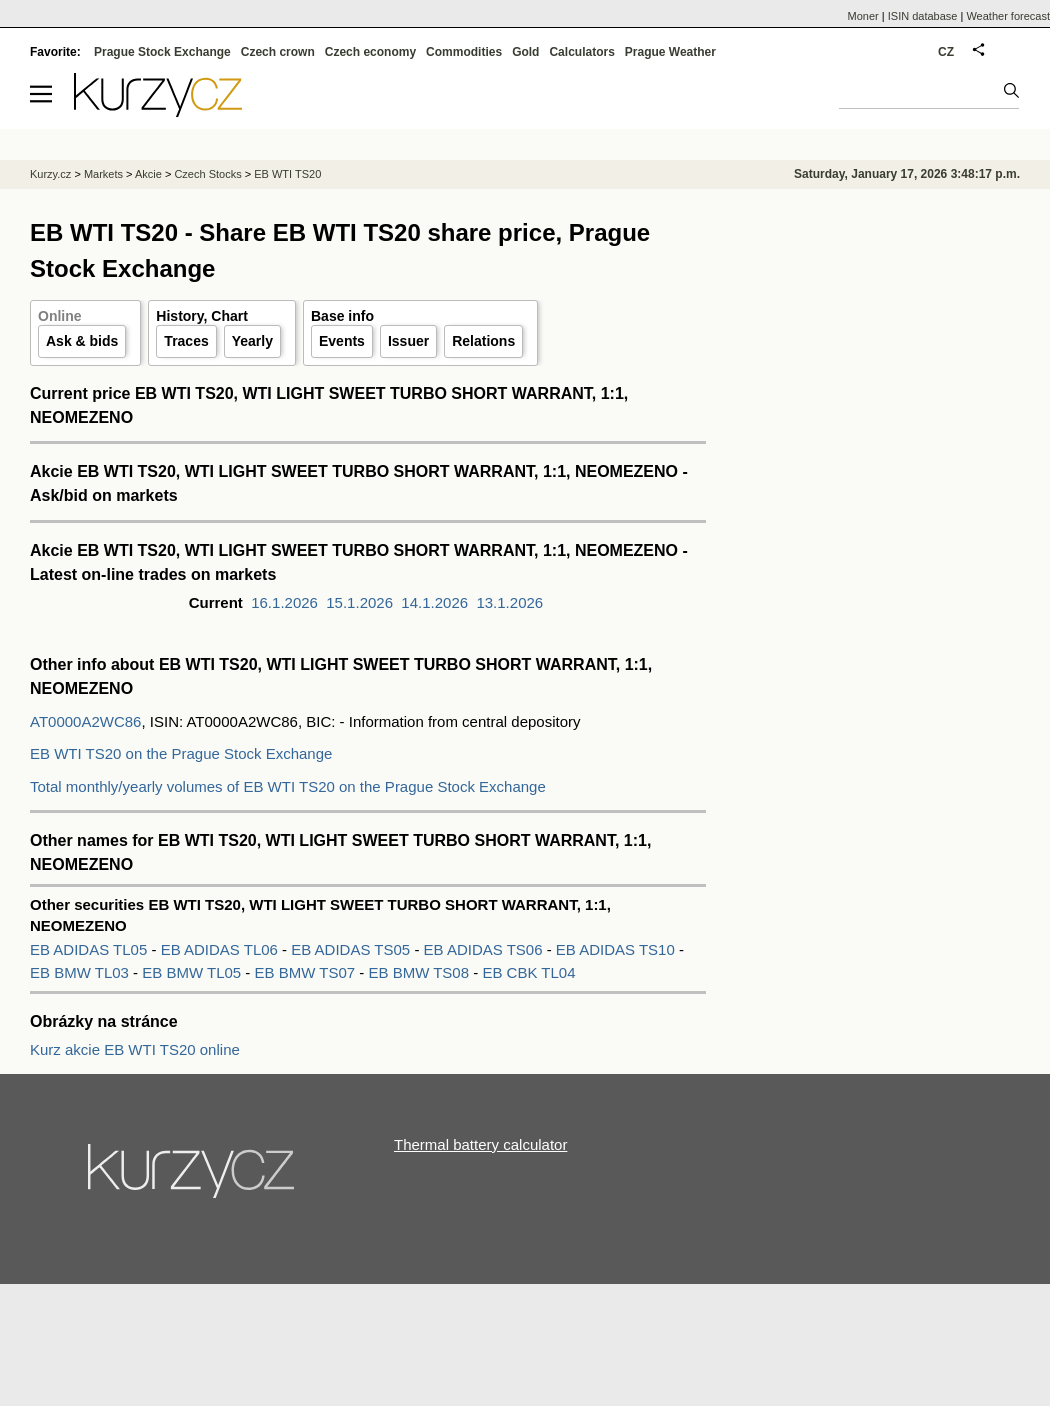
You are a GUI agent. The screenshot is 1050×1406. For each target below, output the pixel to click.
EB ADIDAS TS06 (485, 949)
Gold (525, 52)
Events (342, 341)
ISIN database (923, 16)
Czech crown (278, 52)
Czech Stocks (207, 174)
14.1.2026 (434, 602)
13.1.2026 (509, 602)
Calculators (581, 52)
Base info (342, 316)
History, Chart (202, 316)
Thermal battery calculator (480, 1144)
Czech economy (370, 52)
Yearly (252, 341)
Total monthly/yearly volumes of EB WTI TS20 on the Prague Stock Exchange (288, 786)
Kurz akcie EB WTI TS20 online (135, 1049)
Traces (186, 341)
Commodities (464, 52)
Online (60, 316)
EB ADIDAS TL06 (221, 949)
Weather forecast (1008, 16)
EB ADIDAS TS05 (352, 949)
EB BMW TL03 (81, 972)
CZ (946, 52)
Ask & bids (82, 341)
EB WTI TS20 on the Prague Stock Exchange (181, 753)
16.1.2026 (284, 602)
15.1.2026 (359, 602)
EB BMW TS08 (420, 972)
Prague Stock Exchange (162, 52)
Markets (103, 174)
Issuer (408, 341)
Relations (483, 341)
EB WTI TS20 (287, 174)
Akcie (148, 174)
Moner (863, 16)
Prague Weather (670, 52)
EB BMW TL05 (193, 972)
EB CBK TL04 (528, 972)
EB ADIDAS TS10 (617, 949)
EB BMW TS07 (307, 972)
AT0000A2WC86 (85, 721)
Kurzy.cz (50, 174)
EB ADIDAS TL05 (90, 949)
